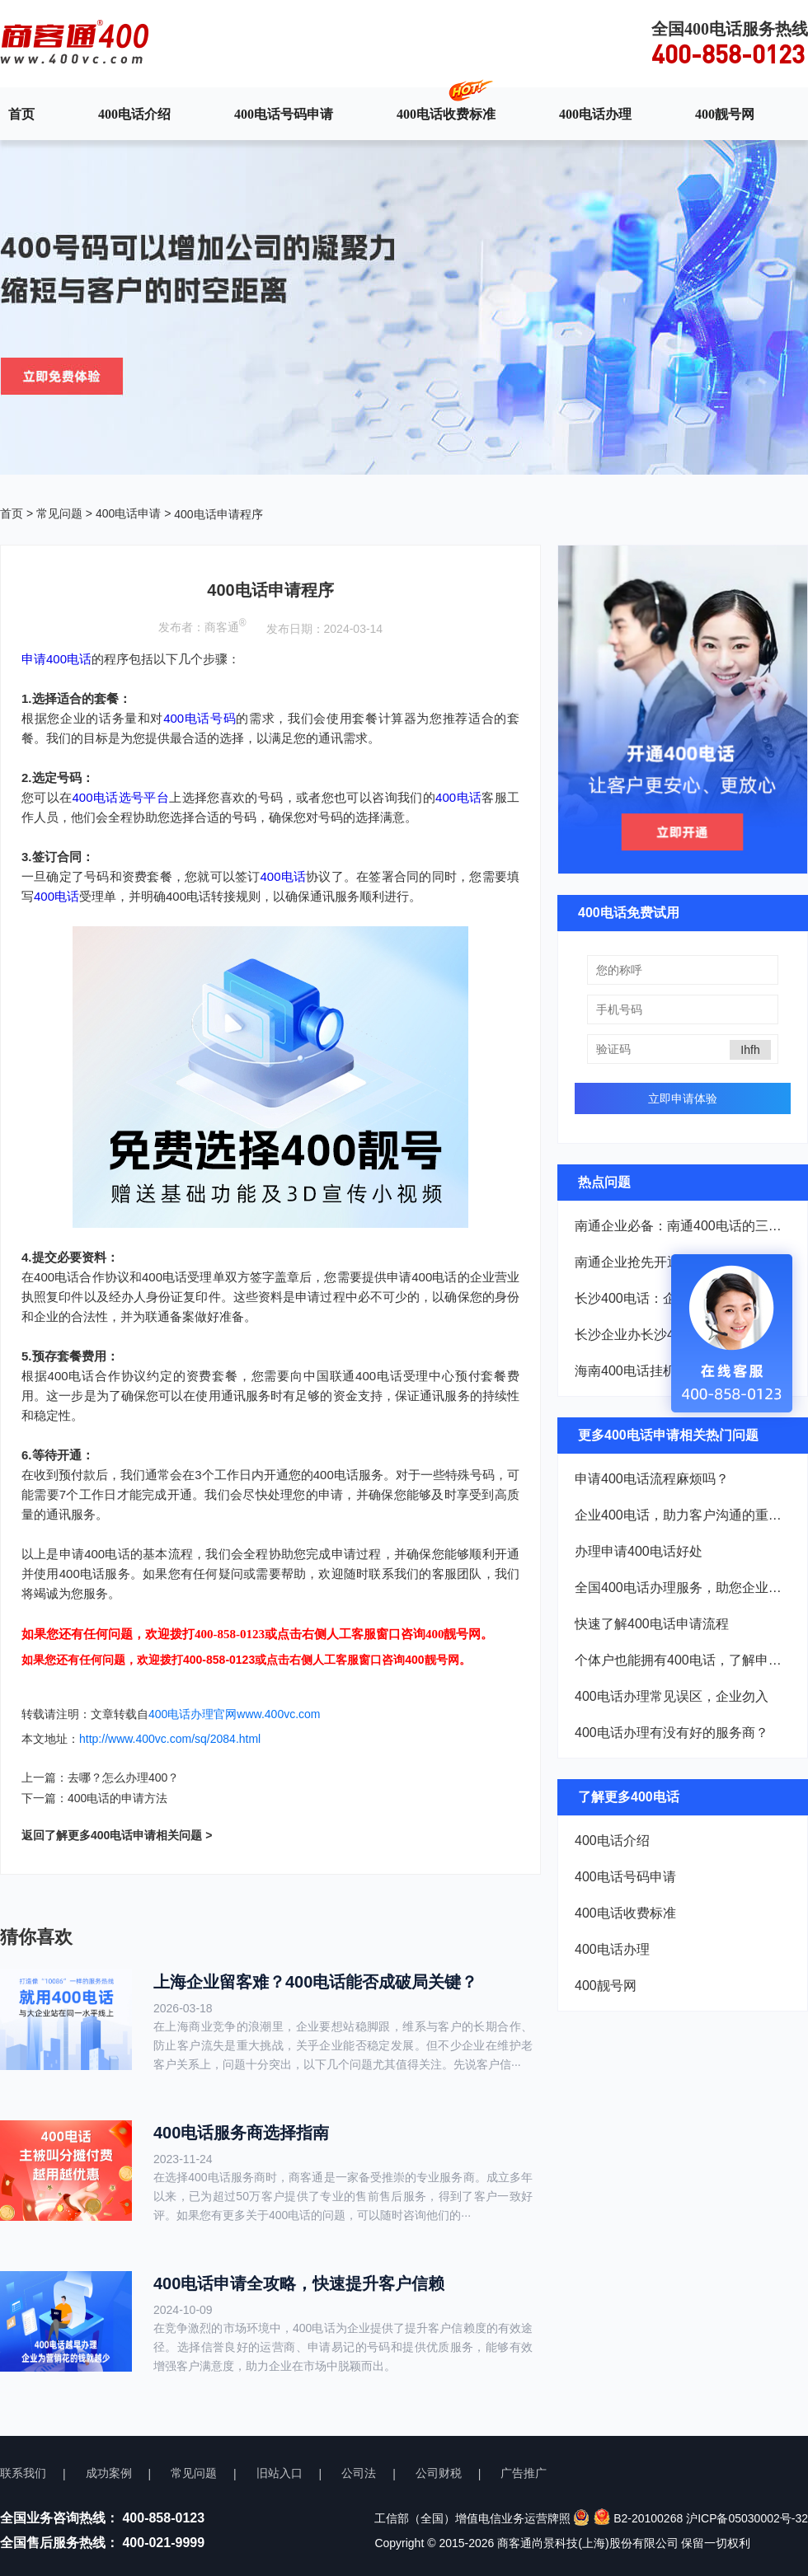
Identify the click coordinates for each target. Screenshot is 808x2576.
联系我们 (23, 2473)
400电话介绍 (134, 114)
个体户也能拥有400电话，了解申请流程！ (683, 1660)
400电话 (458, 797)
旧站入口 (279, 2473)
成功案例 (109, 2473)
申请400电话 (56, 659)
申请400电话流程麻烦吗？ (652, 1479)
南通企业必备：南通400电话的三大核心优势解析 (683, 1226)
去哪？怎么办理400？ (123, 1777)
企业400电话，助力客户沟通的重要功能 (683, 1515)
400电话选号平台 (121, 797)
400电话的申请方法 (117, 1798)
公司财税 (439, 2473)
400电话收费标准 (446, 114)
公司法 (358, 2473)
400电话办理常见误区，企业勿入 (671, 1696)
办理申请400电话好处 (638, 1551)
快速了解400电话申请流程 (652, 1624)
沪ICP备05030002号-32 (747, 2518)
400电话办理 (595, 114)
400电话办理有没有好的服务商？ (671, 1733)
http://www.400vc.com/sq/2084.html (170, 1738)
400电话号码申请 (283, 114)
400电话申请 (128, 513)
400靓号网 (724, 114)
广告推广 (523, 2473)
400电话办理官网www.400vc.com (234, 1714)
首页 (21, 114)
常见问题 (59, 513)
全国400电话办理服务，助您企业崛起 (683, 1588)
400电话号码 (199, 718)
